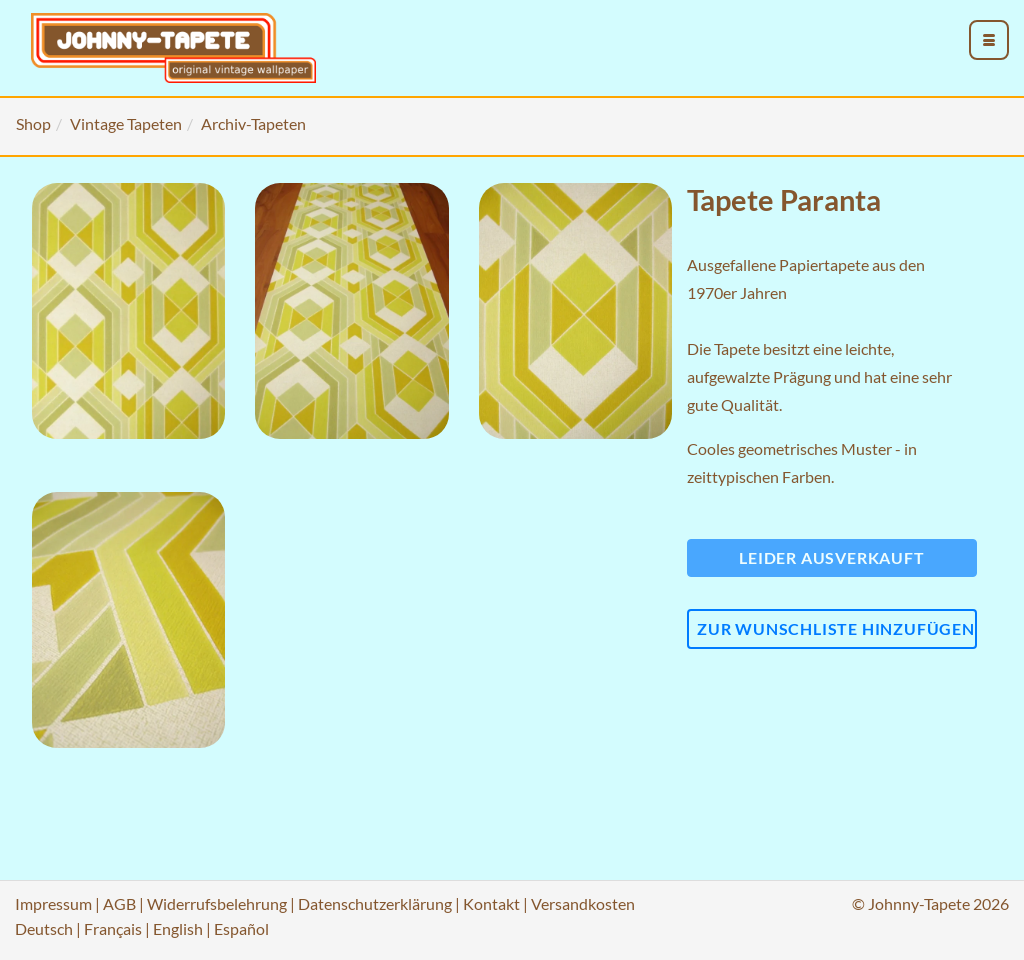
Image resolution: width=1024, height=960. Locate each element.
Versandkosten (583, 903)
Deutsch (44, 928)
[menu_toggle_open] (989, 40)
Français (113, 928)
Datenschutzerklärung (375, 903)
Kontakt (491, 903)
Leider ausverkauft (831, 557)
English (178, 928)
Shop (33, 123)
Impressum (53, 903)
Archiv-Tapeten (253, 123)
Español (241, 928)
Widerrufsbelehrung (217, 903)
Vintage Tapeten (126, 123)
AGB (119, 903)
